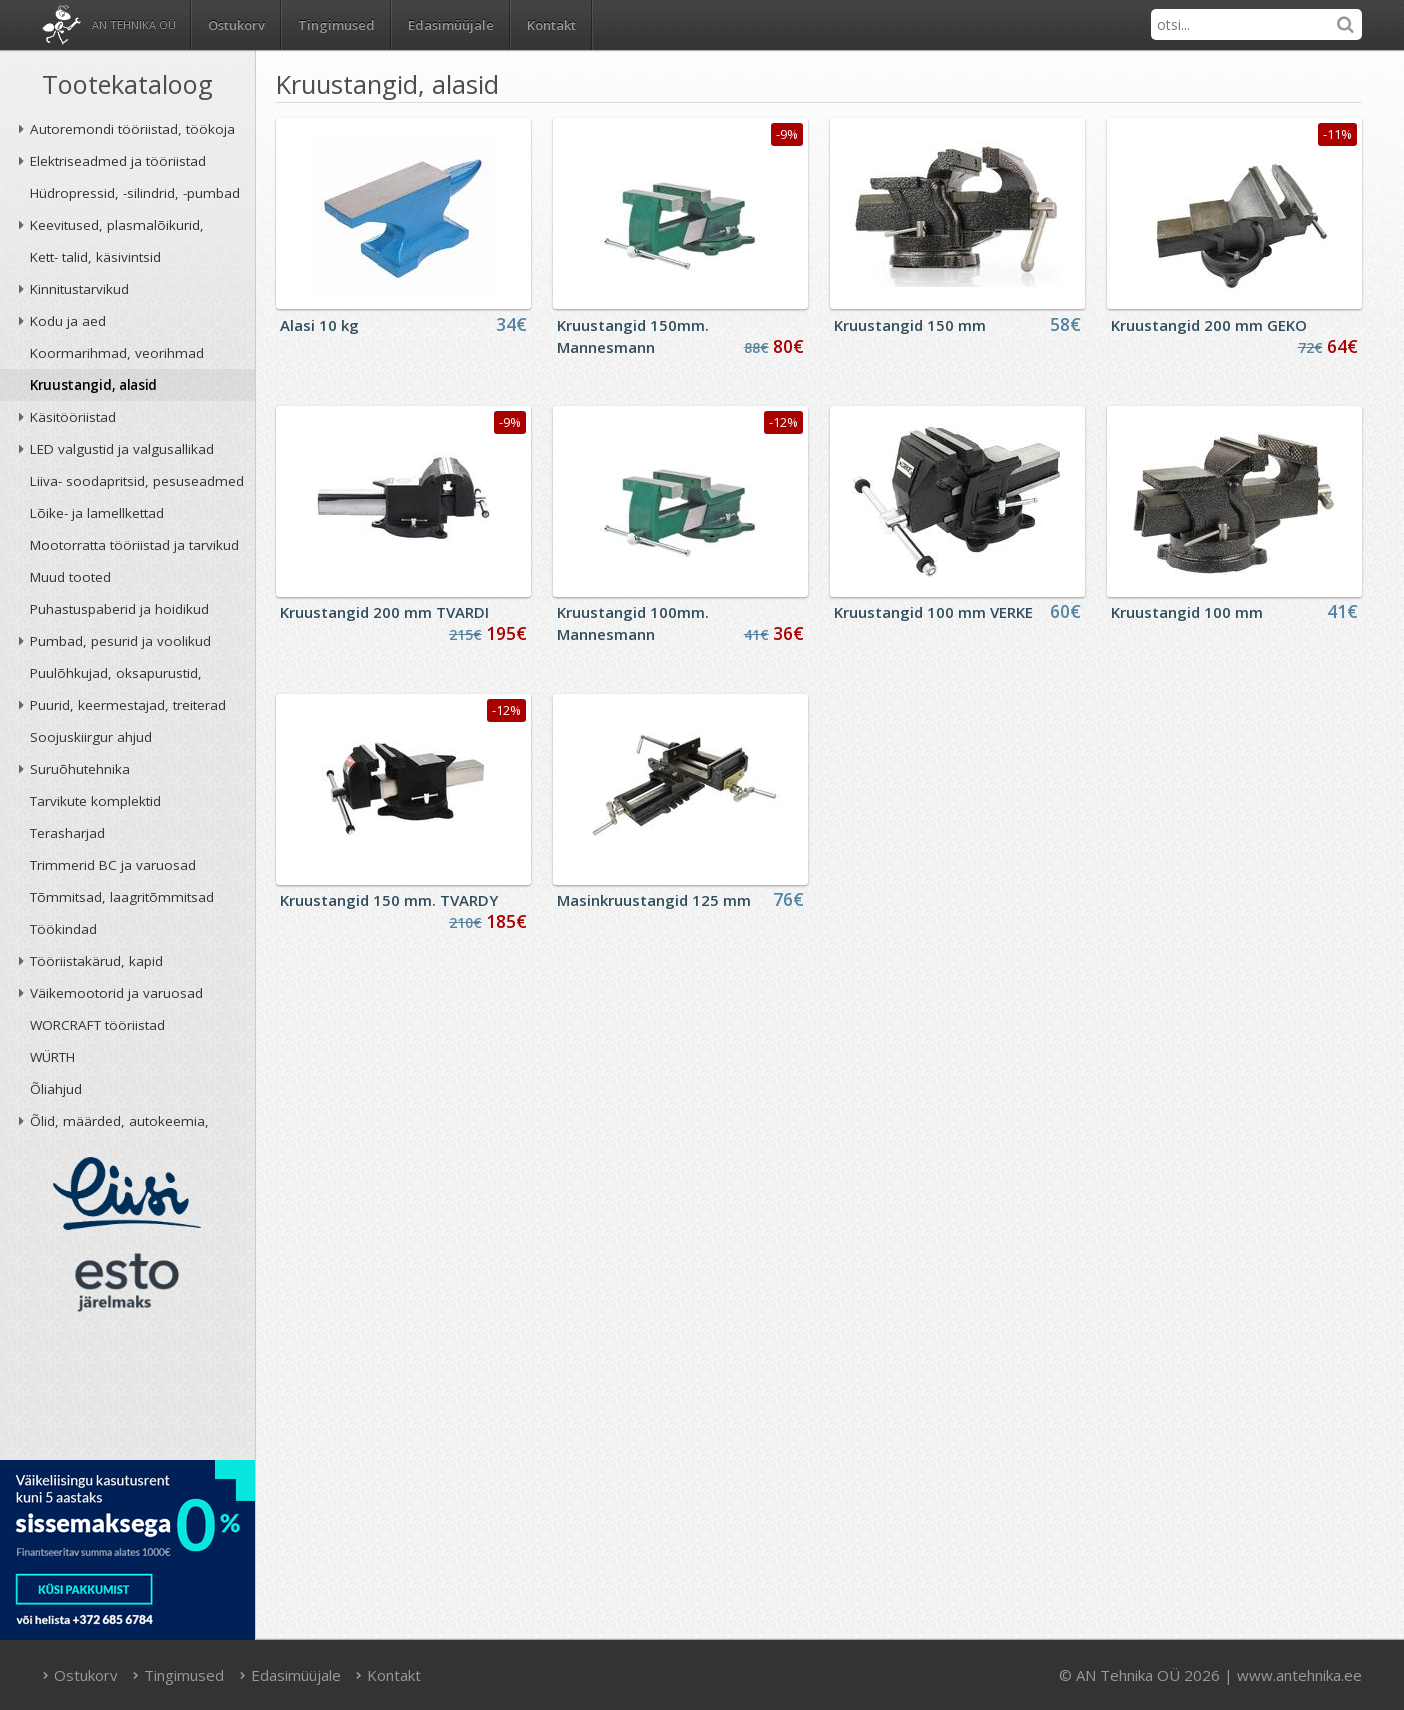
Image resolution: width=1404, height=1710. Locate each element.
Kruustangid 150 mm (910, 325)
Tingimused (336, 25)
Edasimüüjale (451, 25)
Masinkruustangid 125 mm (654, 900)
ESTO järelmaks (127, 1282)
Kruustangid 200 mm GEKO (1209, 325)
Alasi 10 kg (319, 325)
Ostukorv (80, 1675)
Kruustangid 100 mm (1187, 612)
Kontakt (551, 25)
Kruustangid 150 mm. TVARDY (389, 900)
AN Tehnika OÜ (134, 24)
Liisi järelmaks (127, 1193)
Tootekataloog (127, 84)
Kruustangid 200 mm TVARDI (384, 612)
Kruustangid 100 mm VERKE (933, 612)
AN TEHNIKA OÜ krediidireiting (127, 1392)
